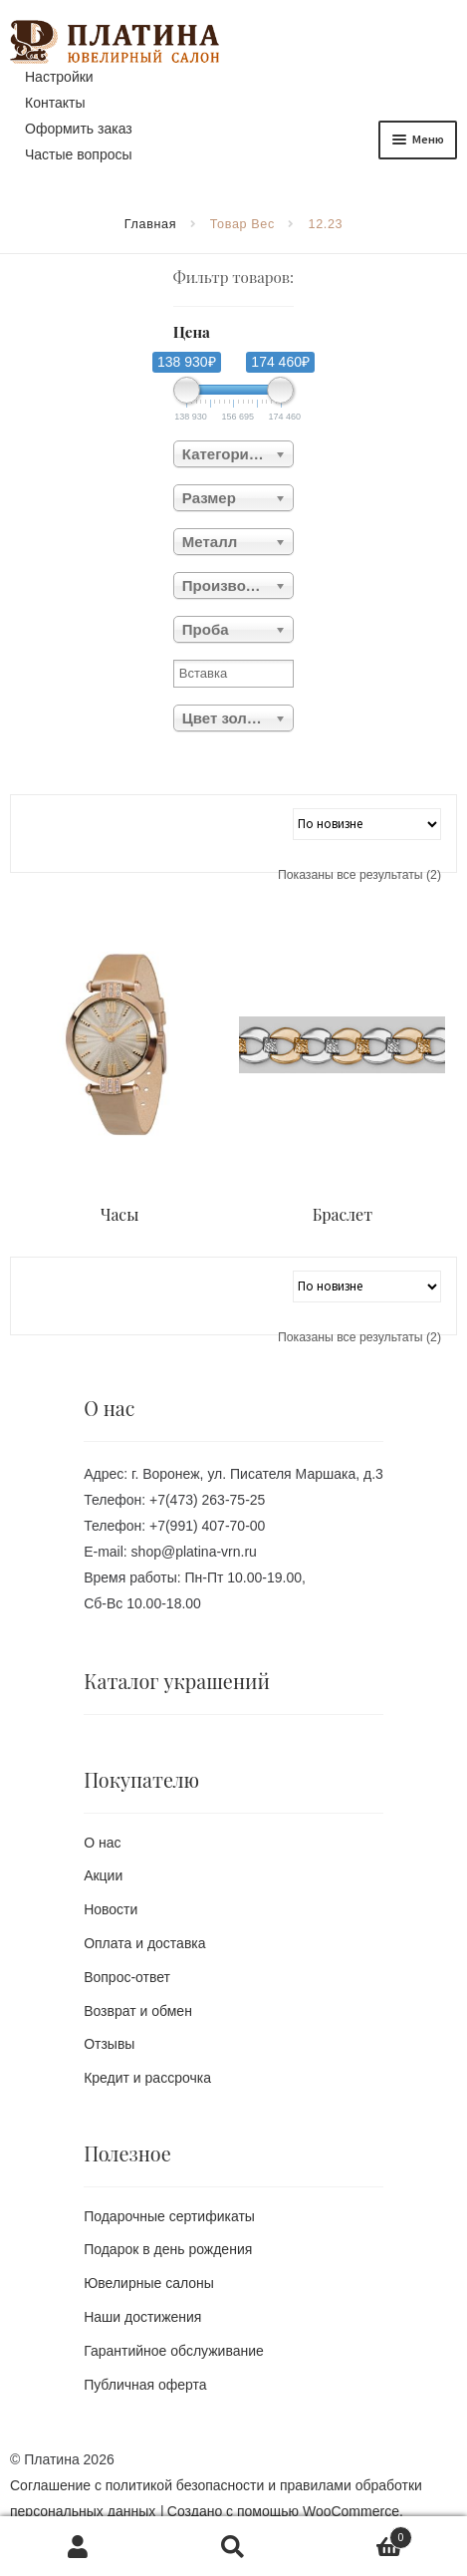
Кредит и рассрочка (147, 2078)
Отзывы (109, 2044)
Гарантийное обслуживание (174, 2351)
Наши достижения (142, 2317)
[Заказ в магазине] (367, 824)
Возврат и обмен (138, 2011)
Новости (110, 1909)
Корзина (362, 2535)
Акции (103, 1875)
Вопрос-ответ (127, 1977)
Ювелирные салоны (149, 2283)
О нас (102, 1843)
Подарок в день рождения (168, 2249)
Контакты (55, 103)
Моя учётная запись (77, 2546)
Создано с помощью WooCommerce (283, 2511)
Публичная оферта (145, 2385)
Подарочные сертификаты (169, 2216)
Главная (150, 224)
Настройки (59, 77)
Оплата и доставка (144, 1943)
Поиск (233, 2546)
